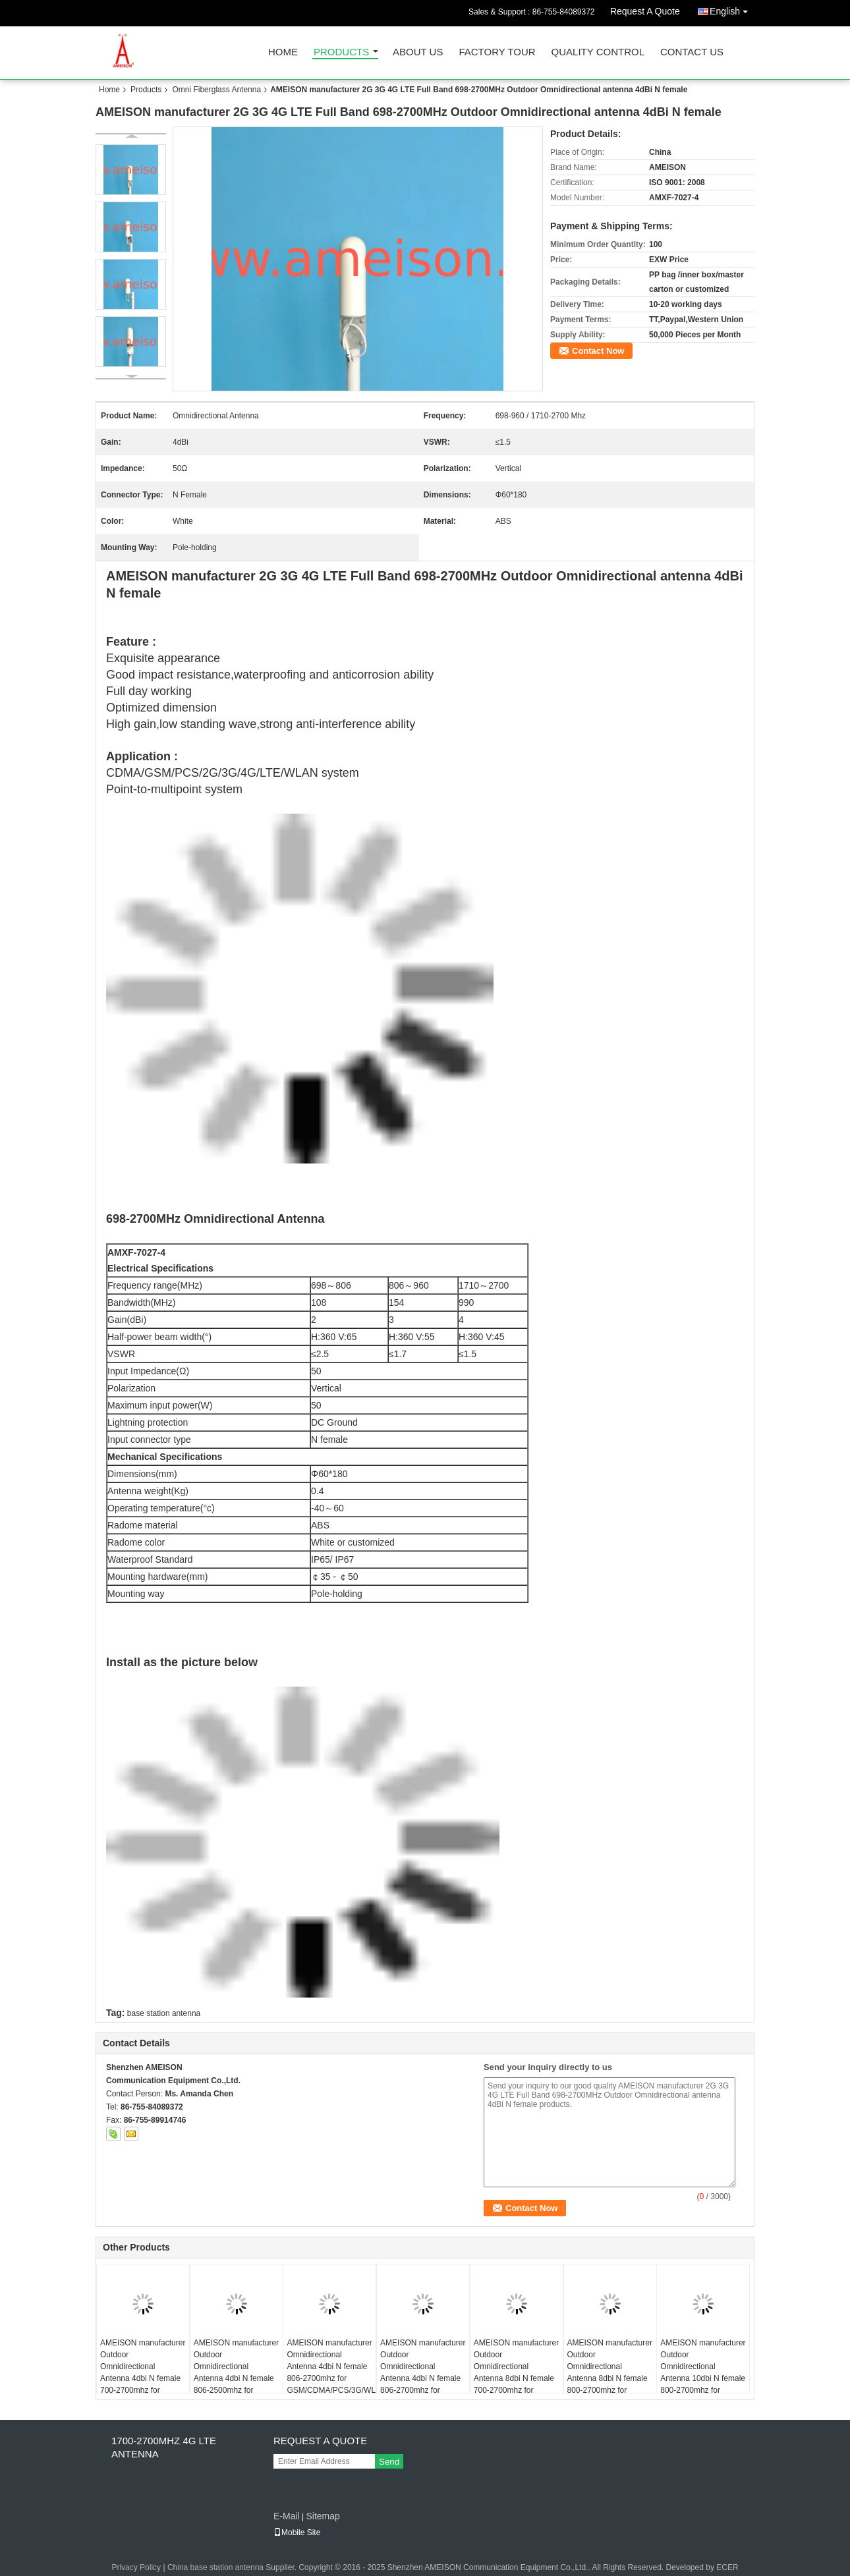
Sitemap (322, 2516)
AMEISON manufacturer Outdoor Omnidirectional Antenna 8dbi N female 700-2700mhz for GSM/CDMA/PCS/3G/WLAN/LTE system (518, 2378)
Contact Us (691, 52)
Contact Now (598, 351)
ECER (727, 2567)
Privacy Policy (136, 2567)
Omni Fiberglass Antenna (216, 89)
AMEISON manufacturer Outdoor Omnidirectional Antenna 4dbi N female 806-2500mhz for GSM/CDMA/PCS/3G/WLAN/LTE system (238, 2378)
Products (341, 52)
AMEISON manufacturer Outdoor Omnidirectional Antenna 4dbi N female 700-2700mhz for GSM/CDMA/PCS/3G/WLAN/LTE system (144, 2378)
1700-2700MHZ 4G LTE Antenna (163, 2447)
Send (389, 2462)
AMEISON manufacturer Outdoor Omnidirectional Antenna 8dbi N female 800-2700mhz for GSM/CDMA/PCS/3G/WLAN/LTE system (611, 2378)
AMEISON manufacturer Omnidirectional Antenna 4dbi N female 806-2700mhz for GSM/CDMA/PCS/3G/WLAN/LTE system (331, 2372)
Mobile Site (296, 2532)
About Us (418, 52)
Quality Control (598, 52)
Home (283, 52)
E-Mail (286, 2516)
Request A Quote (645, 11)
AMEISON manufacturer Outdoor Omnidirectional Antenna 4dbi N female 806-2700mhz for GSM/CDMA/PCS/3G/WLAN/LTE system (424, 2378)
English (732, 8)
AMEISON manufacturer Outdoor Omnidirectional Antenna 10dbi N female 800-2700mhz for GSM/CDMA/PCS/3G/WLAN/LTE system (704, 2378)
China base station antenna (215, 2567)
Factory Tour (497, 52)
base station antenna (163, 2013)
